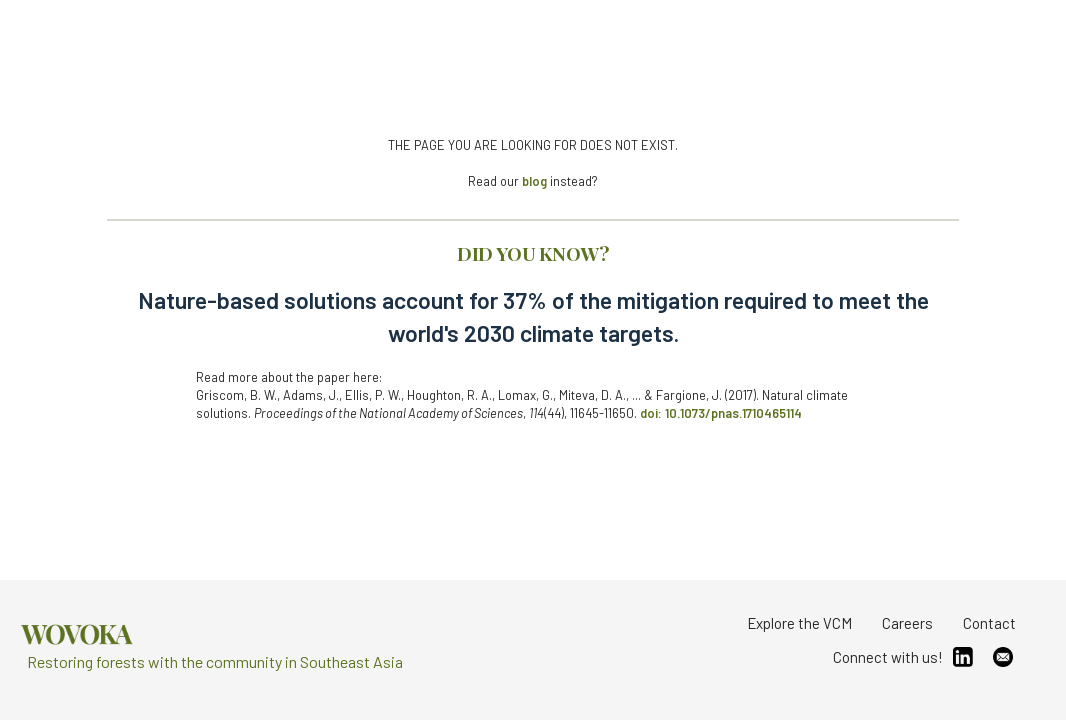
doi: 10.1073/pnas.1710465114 (721, 413)
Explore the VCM (799, 623)
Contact (989, 623)
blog (534, 181)
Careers (907, 623)
